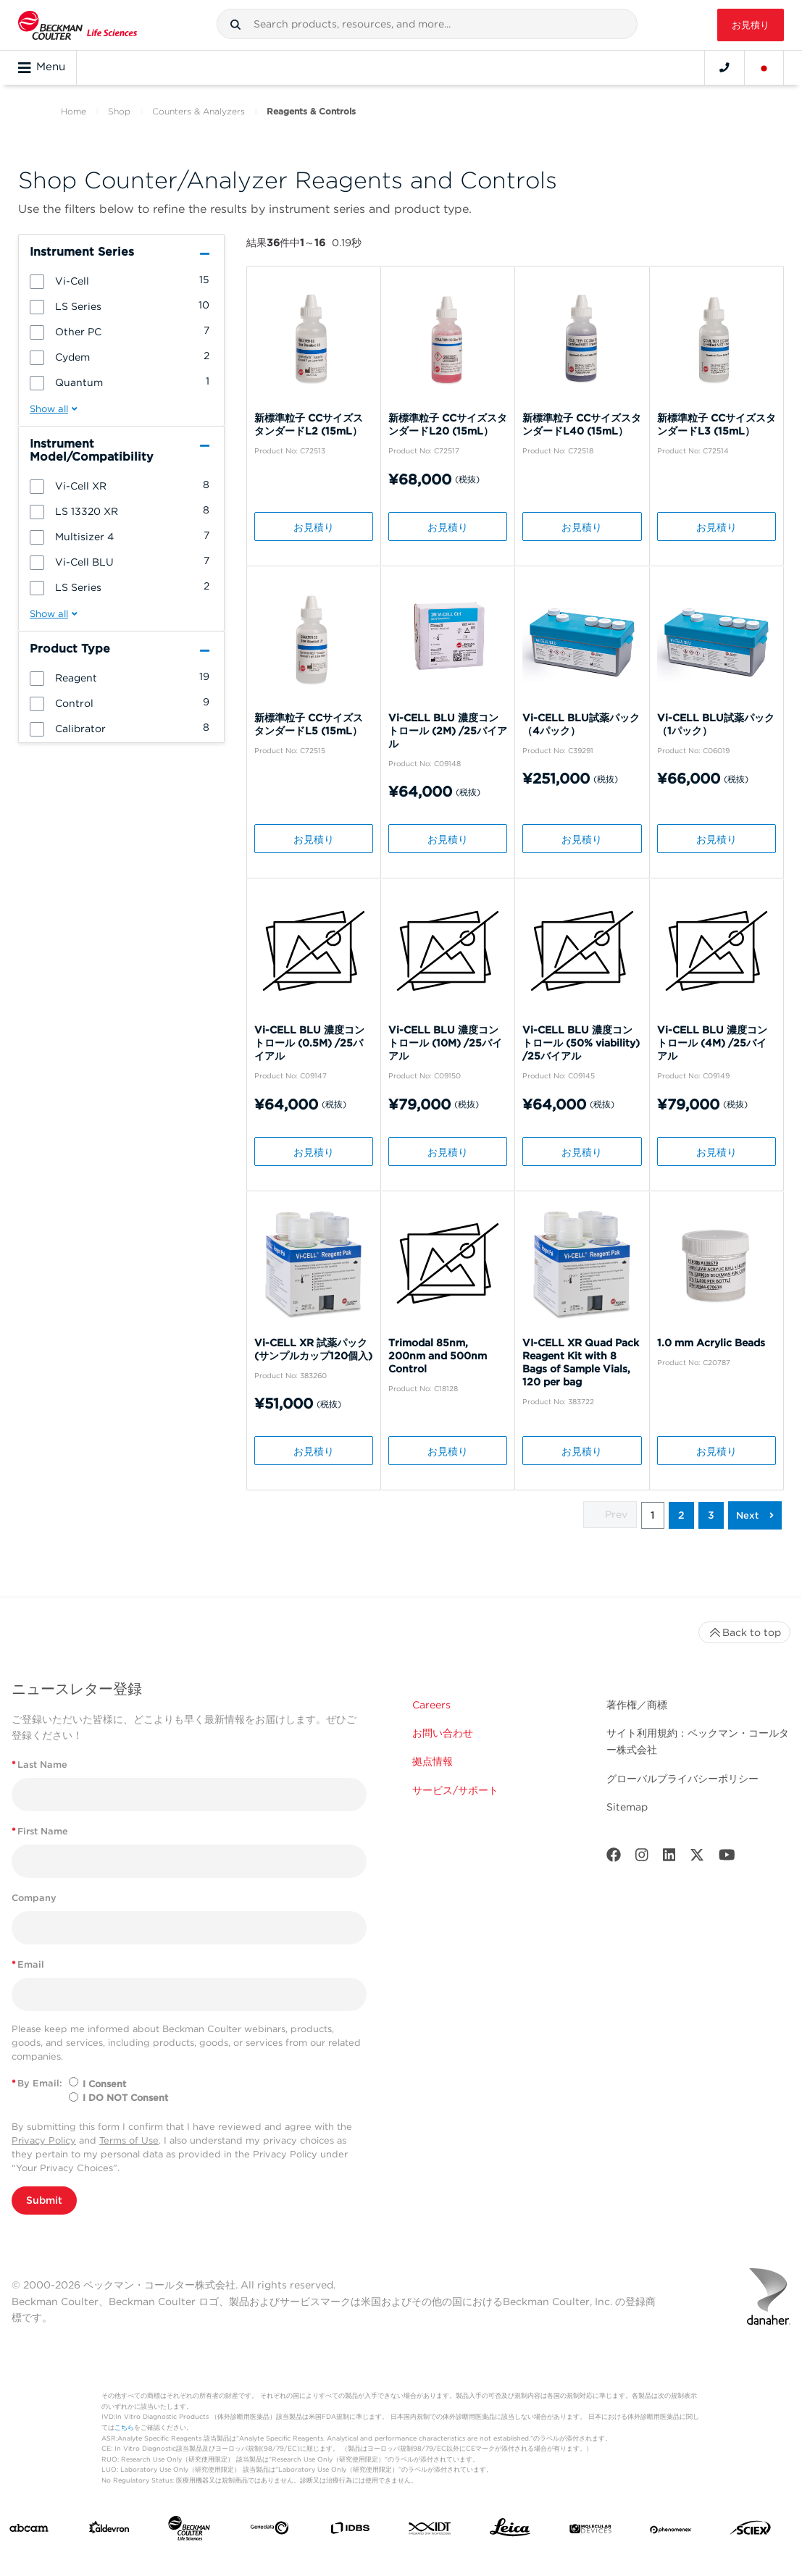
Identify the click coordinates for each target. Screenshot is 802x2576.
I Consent (104, 2083)
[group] (121, 280)
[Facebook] (613, 1858)
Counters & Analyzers (198, 111)
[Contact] (724, 67)
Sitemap (627, 1807)
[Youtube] (727, 1858)
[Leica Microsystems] (510, 2531)
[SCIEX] (750, 2531)
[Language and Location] (764, 67)
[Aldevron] (109, 2531)
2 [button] (681, 1515)
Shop (119, 111)
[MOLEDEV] (590, 2531)
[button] (235, 25)
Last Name (39, 1764)
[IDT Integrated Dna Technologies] (430, 2531)
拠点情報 (432, 1761)
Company (34, 1897)
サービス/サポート (455, 1790)
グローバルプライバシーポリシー (682, 1778)
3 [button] (711, 1515)
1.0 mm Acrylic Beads (711, 1342)
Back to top (744, 1632)
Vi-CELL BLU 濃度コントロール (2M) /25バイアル (447, 731)
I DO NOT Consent (125, 2097)
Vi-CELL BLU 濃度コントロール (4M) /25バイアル (712, 1043)
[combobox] (427, 23)
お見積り (750, 25)
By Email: (37, 2083)
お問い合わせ (442, 1733)
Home (73, 111)
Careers (431, 1705)
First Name (40, 1831)
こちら (124, 2427)
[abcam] (29, 2531)
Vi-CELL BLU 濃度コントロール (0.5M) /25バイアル (309, 1043)
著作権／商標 (636, 1705)
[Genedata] (269, 2530)
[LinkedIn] (669, 1858)
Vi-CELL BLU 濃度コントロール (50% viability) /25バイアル (581, 1043)
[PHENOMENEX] (671, 2531)
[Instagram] (641, 1858)
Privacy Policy (44, 2140)
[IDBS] (350, 2531)
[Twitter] (697, 1858)
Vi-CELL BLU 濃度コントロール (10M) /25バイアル (445, 1043)
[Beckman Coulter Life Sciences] (189, 2531)
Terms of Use (129, 2140)
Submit (44, 2200)
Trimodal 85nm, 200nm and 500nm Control (437, 1356)
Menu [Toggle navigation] (41, 67)
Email (28, 1964)
